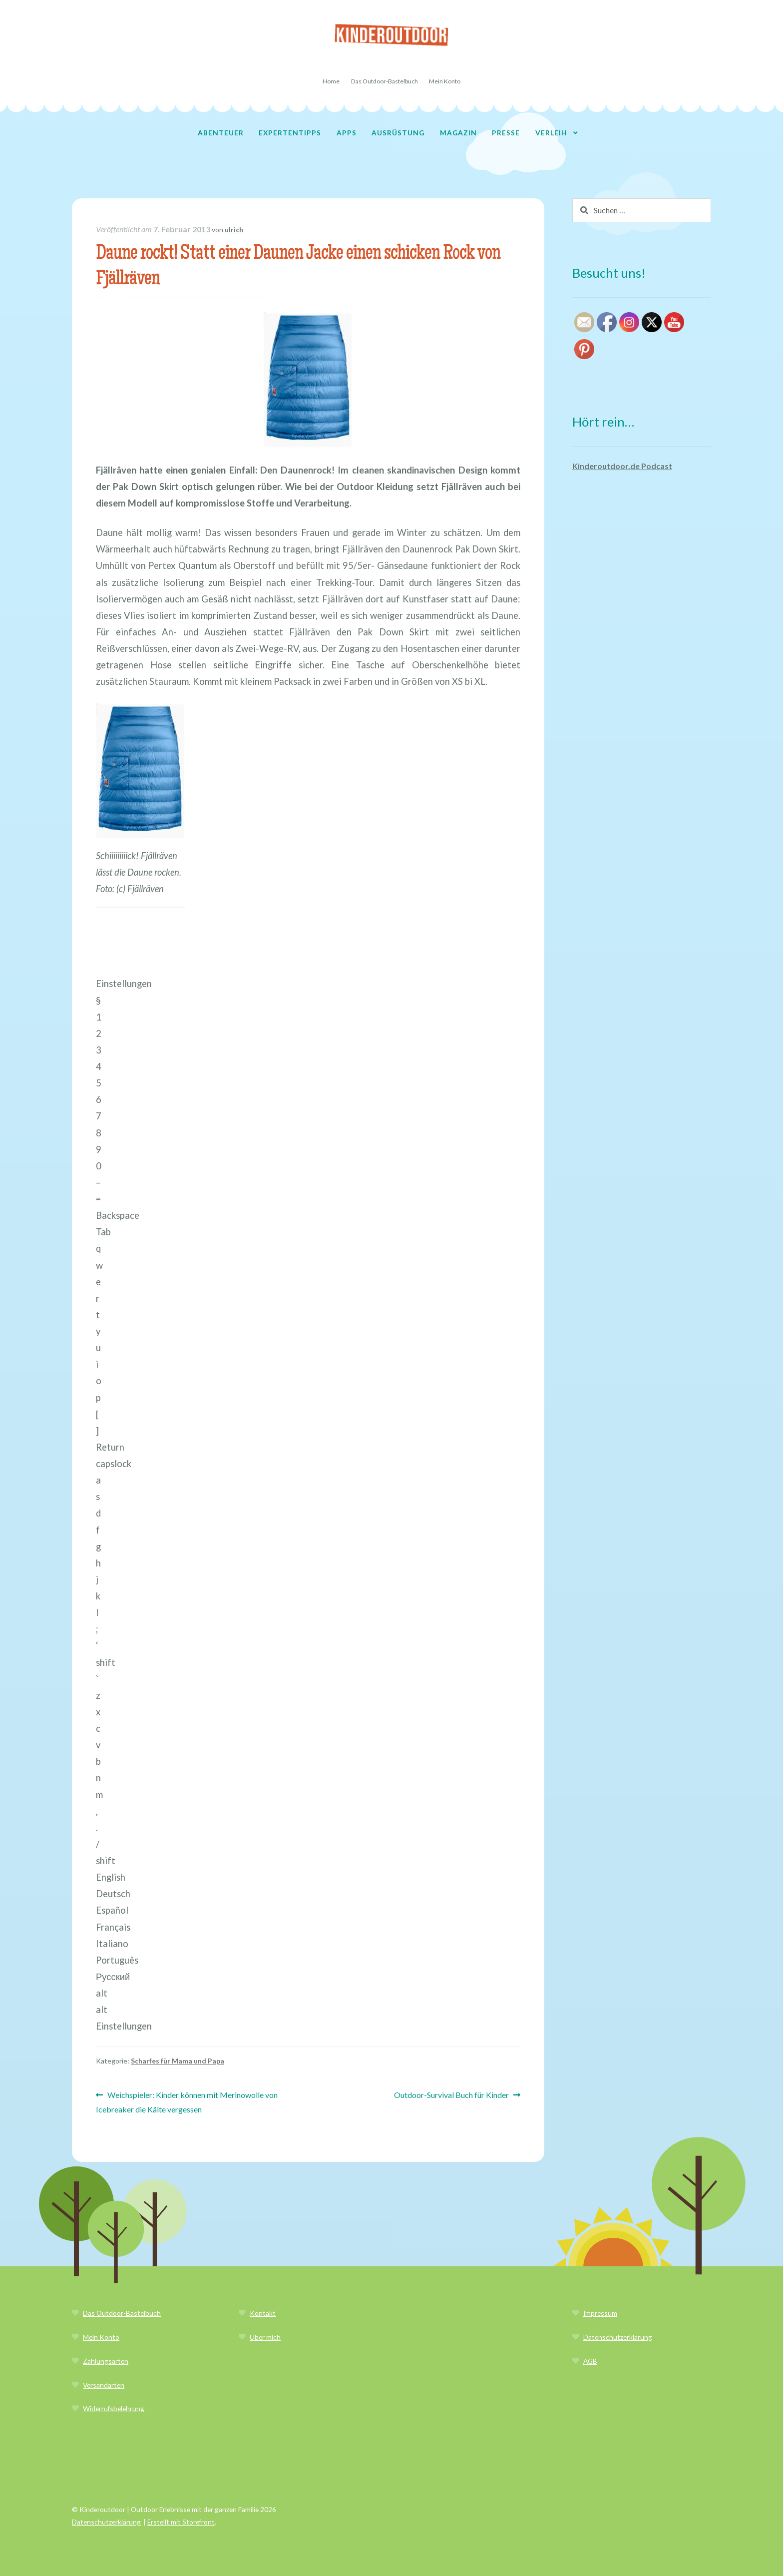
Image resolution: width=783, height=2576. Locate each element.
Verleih (551, 132)
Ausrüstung (398, 132)
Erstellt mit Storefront (181, 2522)
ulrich (234, 229)
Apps (347, 132)
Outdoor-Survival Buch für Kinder (451, 2095)
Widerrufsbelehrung (113, 2408)
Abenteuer (221, 132)
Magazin (458, 132)
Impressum (600, 2313)
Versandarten (103, 2385)
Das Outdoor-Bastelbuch (384, 81)
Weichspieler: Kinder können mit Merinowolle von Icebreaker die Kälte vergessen (187, 2101)
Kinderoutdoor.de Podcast (622, 466)
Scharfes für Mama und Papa (177, 2061)
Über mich (265, 2337)
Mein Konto (444, 81)
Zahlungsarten (105, 2361)
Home (331, 81)
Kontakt (263, 2313)
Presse (506, 132)
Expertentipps (290, 132)
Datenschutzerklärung (617, 2337)
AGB (590, 2361)
